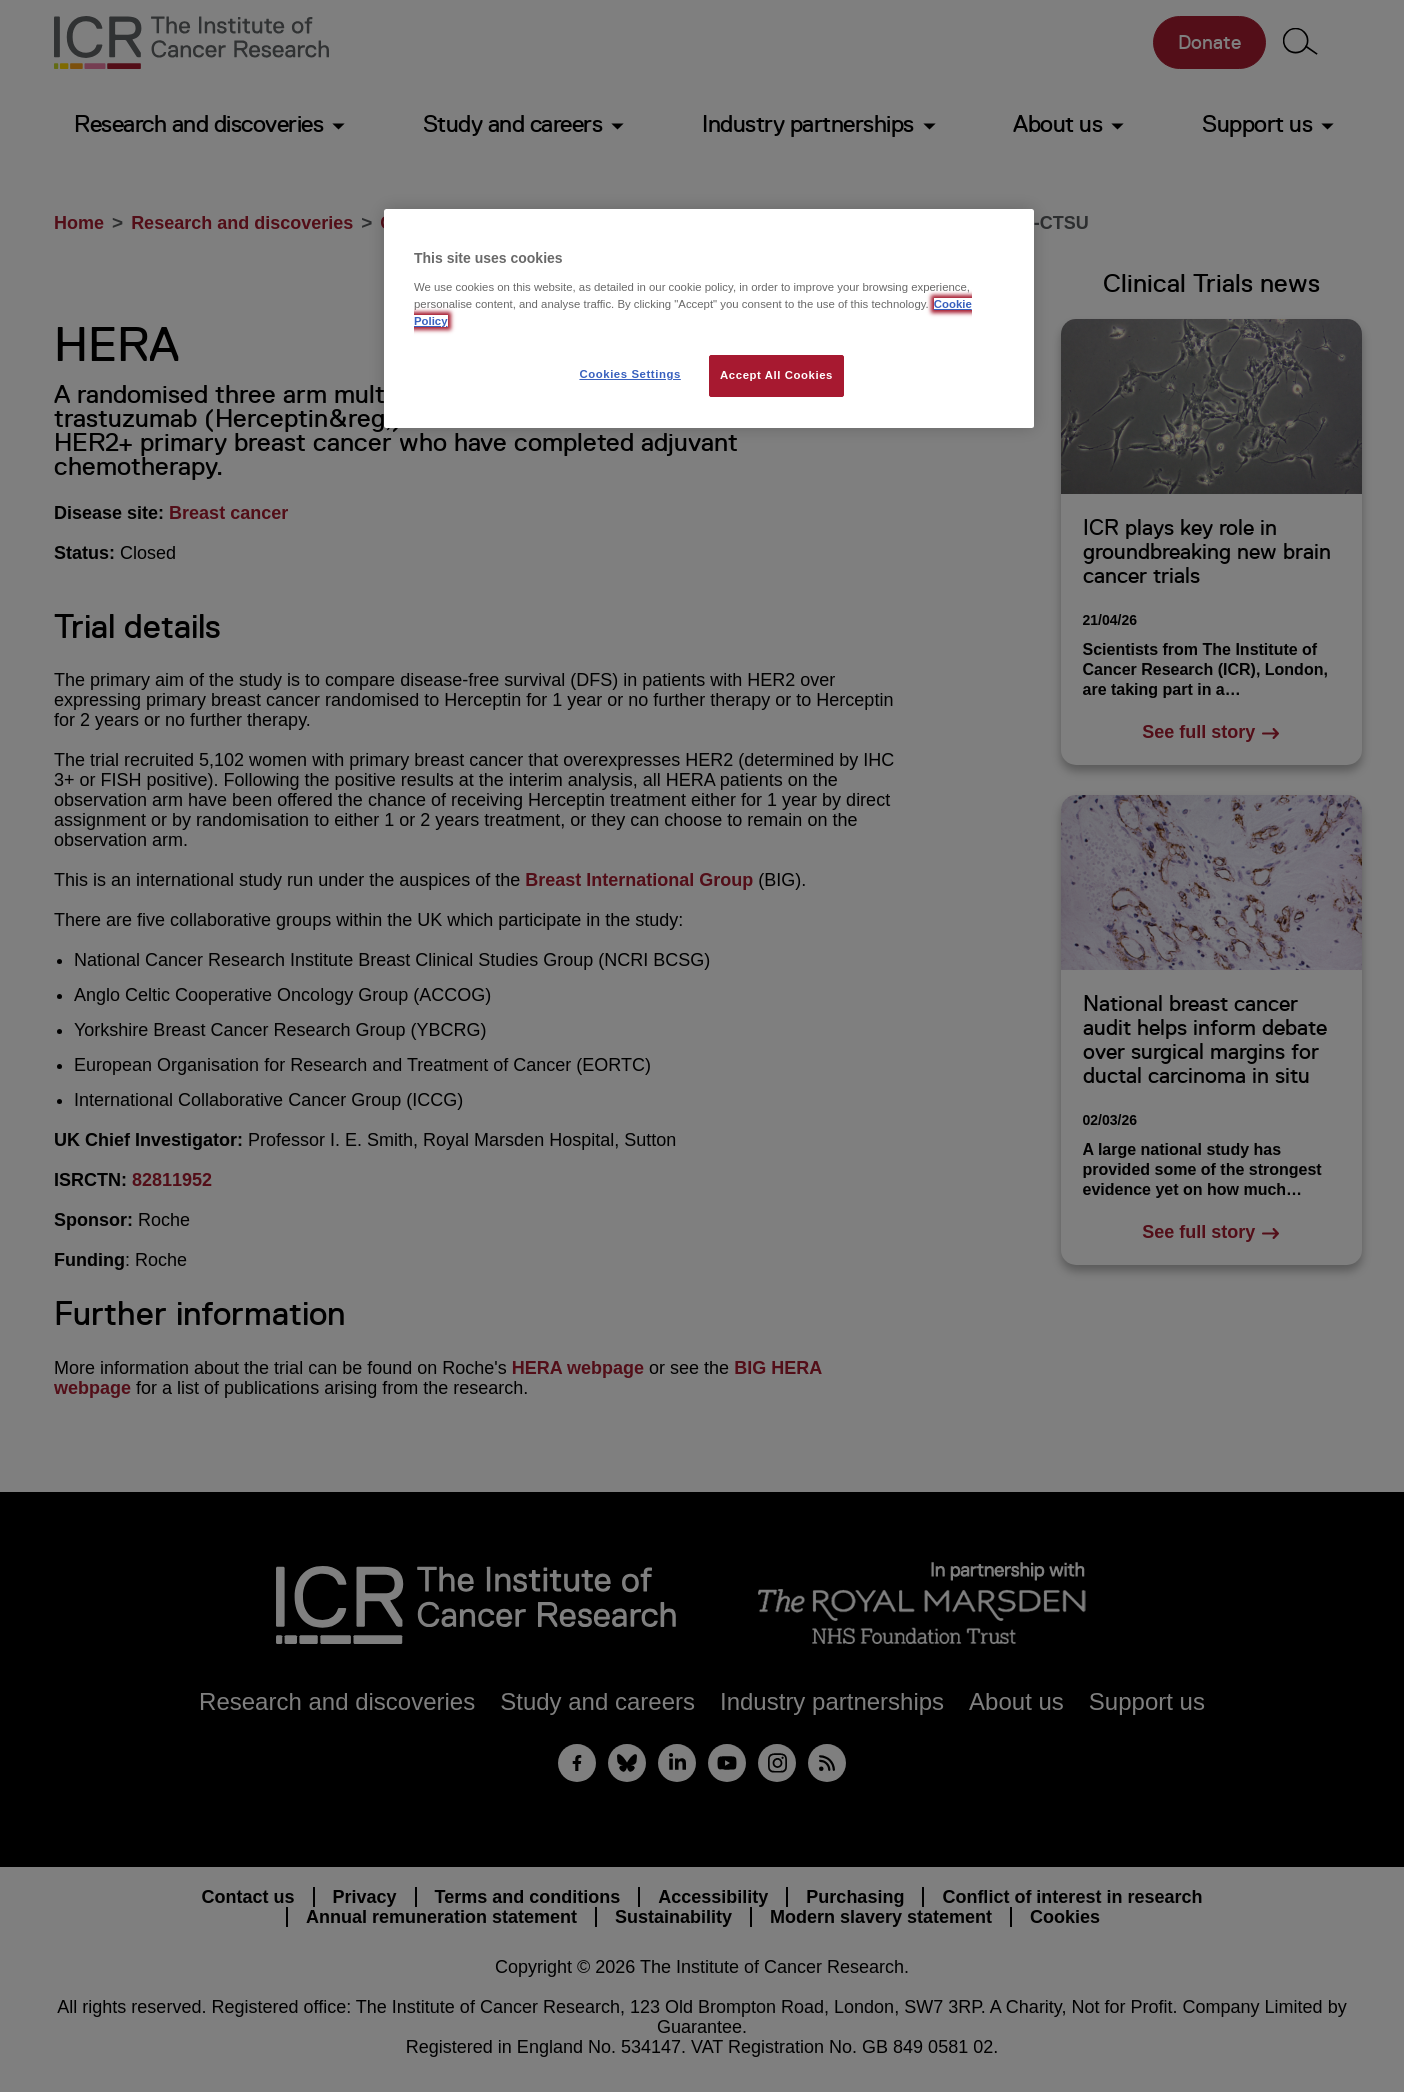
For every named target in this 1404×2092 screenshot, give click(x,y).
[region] (709, 318)
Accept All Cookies (776, 375)
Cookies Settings (629, 374)
